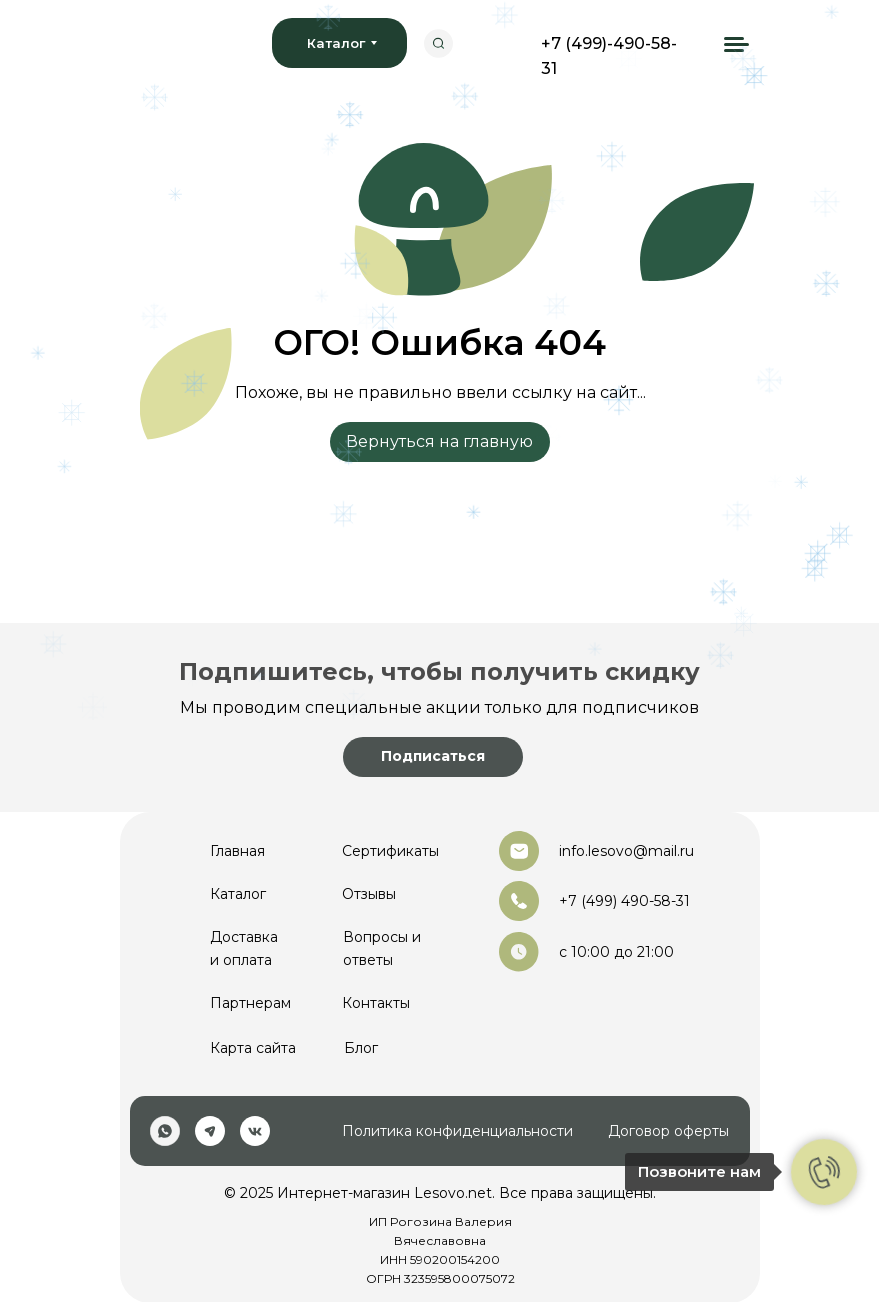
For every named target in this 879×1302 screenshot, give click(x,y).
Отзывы (369, 894)
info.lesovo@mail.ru (626, 851)
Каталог (238, 894)
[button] (433, 757)
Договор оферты (668, 1131)
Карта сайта (253, 1048)
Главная (237, 851)
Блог (361, 1048)
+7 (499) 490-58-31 (624, 901)
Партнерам (250, 1003)
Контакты (376, 1003)
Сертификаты (390, 851)
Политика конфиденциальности (457, 1131)
